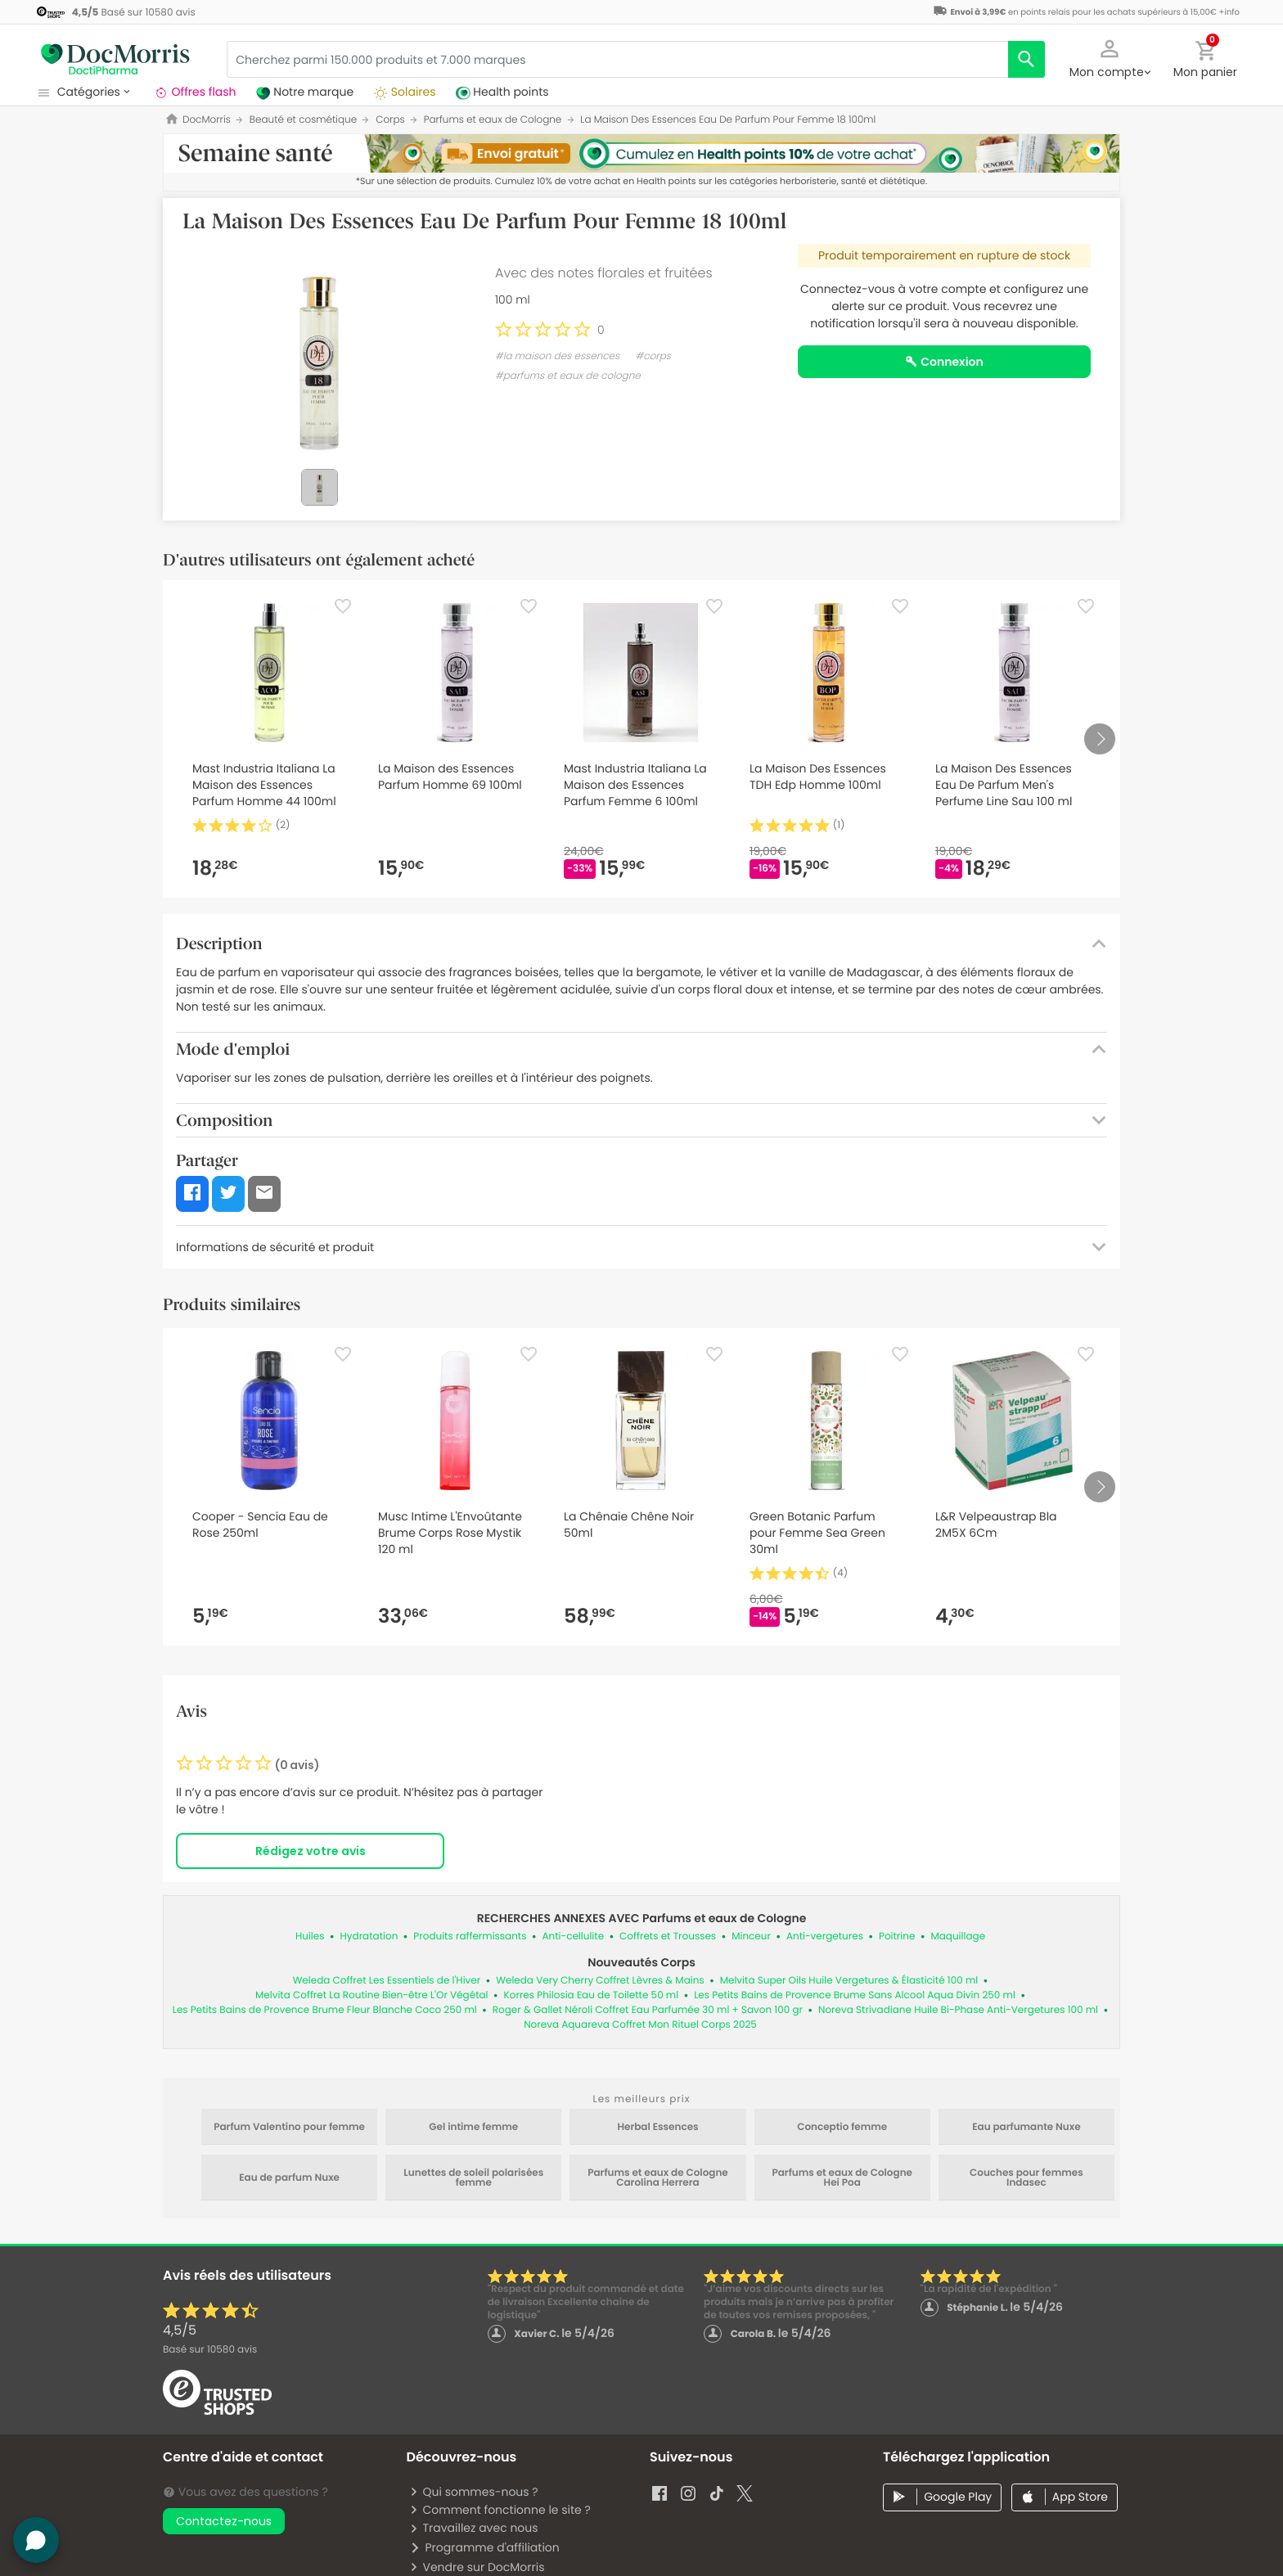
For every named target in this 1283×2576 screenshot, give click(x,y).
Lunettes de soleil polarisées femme (473, 2178)
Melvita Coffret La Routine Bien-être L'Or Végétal (371, 1995)
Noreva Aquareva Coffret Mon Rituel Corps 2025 (640, 2025)
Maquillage (957, 1936)
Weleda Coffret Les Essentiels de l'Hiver (387, 1981)
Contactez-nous (224, 2521)
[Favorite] (343, 606)
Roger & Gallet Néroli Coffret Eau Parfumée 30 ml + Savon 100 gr (648, 2010)
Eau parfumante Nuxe (1026, 2127)
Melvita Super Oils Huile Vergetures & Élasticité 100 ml (849, 1981)
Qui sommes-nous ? (473, 2492)
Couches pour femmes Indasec (1026, 2178)
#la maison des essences (557, 356)
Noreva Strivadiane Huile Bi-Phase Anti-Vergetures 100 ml (958, 2010)
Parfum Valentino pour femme (289, 2127)
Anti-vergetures (824, 1936)
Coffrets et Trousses (667, 1936)
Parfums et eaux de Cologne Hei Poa (842, 2178)
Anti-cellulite (573, 1936)
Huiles (310, 1936)
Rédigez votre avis (310, 1851)
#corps (653, 356)
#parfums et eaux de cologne (568, 376)
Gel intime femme (473, 2127)
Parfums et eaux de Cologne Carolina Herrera (657, 2178)
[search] (1026, 59)
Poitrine (897, 1936)
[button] (1109, 57)
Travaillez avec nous (473, 2528)
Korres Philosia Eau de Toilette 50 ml (591, 1995)
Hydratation (369, 1936)
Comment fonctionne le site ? (499, 2510)
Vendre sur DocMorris (476, 2567)
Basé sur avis (210, 2350)
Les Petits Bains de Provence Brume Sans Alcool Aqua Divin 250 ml (854, 1995)
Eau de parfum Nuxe (289, 2178)
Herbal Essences (657, 2127)
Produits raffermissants (469, 1936)
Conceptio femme (842, 2127)
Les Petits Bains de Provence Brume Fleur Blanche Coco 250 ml (325, 2010)
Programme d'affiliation (484, 2547)
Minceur (751, 1936)
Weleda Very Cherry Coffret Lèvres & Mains (600, 1981)
